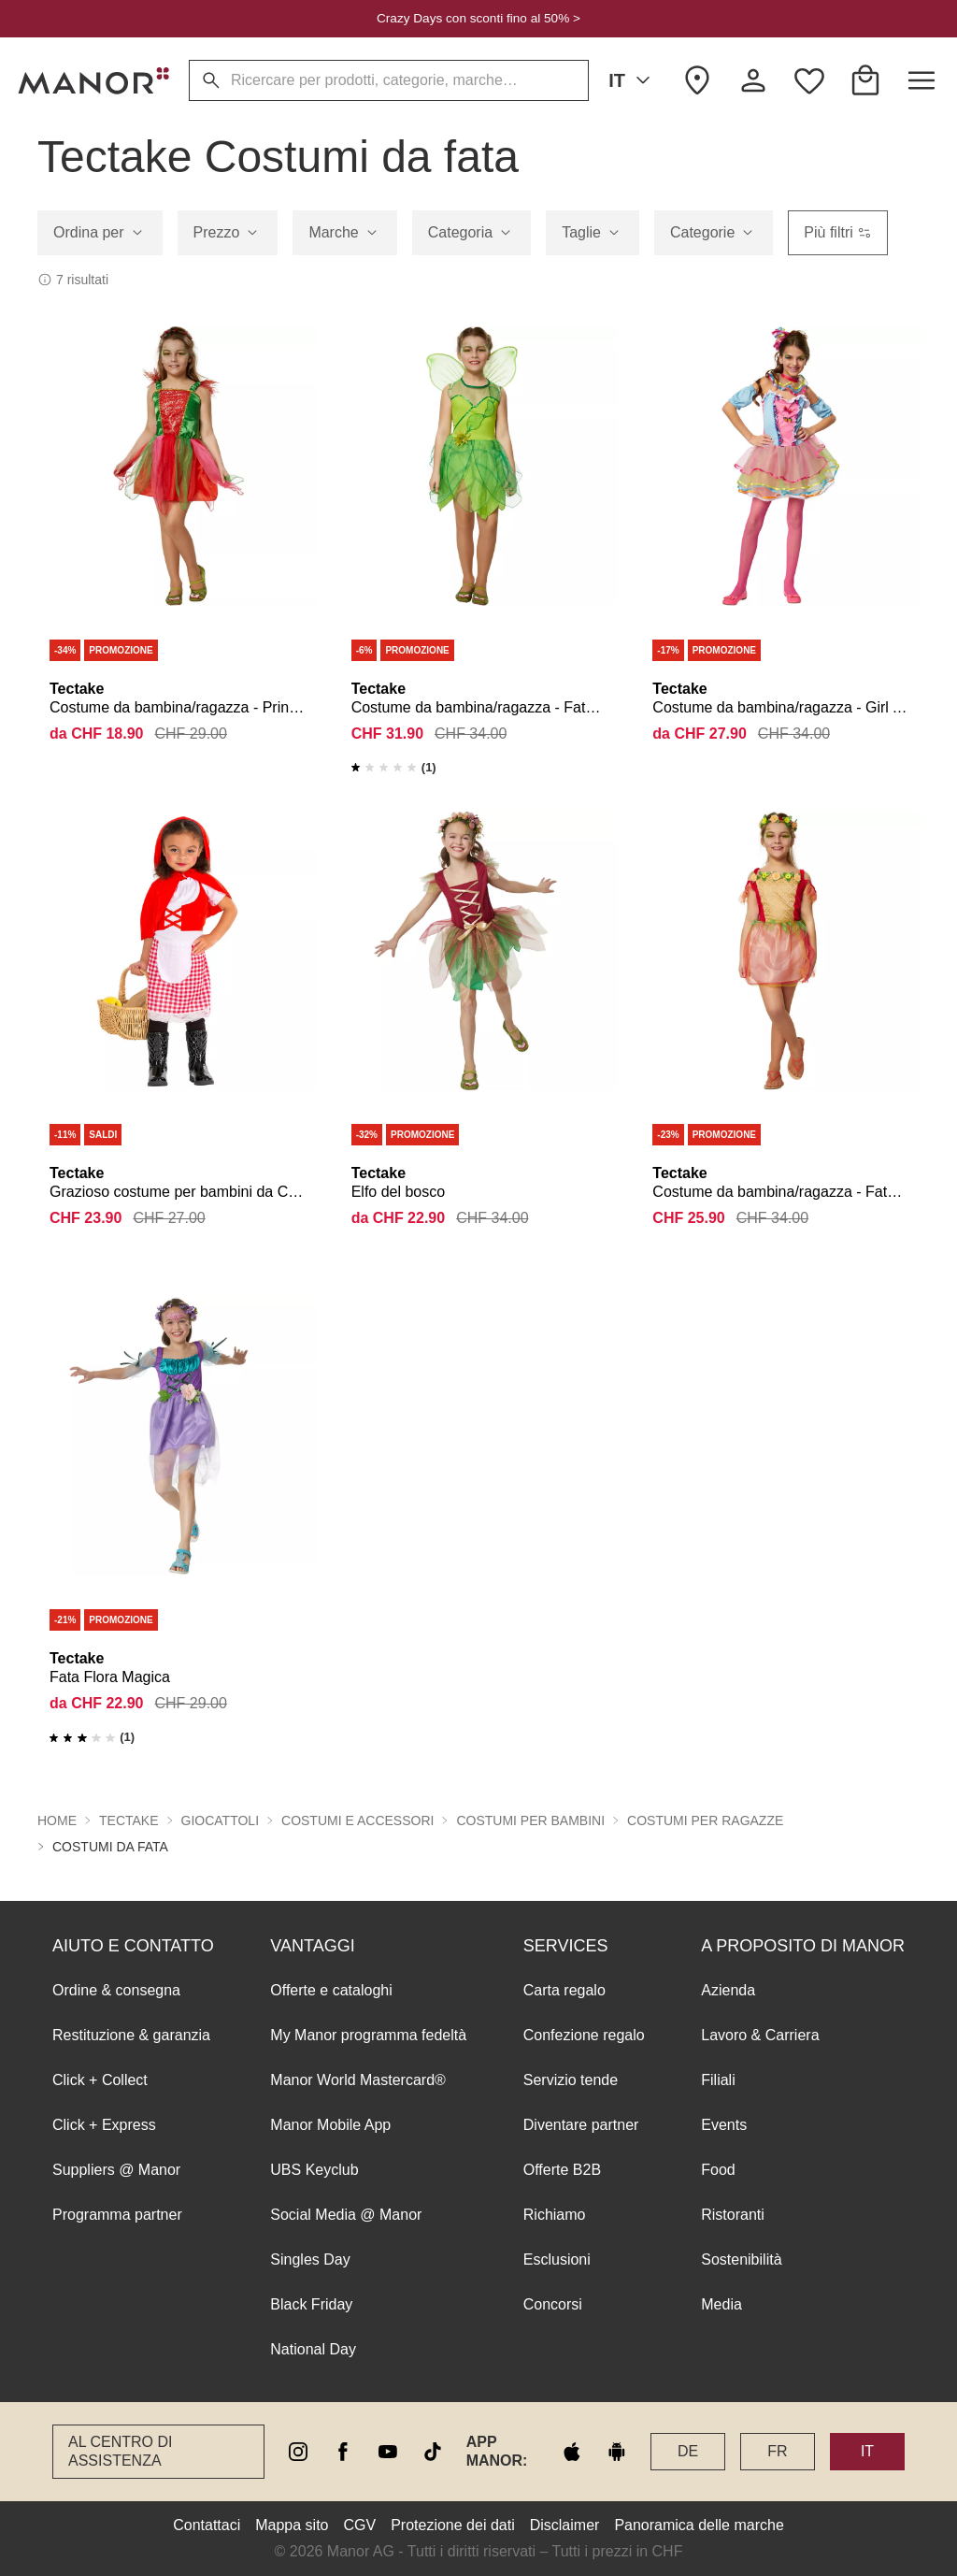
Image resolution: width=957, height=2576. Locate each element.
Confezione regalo (584, 2035)
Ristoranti (732, 2215)
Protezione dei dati (453, 2525)
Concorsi (552, 2304)
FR (777, 2451)
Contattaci (206, 2525)
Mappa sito (291, 2525)
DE (688, 2451)
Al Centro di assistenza (120, 2451)
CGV (360, 2525)
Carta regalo (564, 1990)
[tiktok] (432, 2451)
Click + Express (104, 2125)
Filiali (718, 2080)
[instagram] (298, 2451)
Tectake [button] (129, 1820)
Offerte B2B (562, 2170)
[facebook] (343, 2451)
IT (632, 80)
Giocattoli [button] (220, 1820)
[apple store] (572, 2451)
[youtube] (388, 2451)
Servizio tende (570, 2080)
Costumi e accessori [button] (357, 1820)
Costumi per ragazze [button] (705, 1820)
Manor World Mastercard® (358, 2080)
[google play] (617, 2451)
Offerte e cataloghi (331, 1990)
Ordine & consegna (116, 1990)
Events (724, 2125)
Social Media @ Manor (345, 2215)
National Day (313, 2349)
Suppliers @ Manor (116, 2170)
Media (721, 2304)
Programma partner (117, 2215)
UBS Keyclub (314, 2170)
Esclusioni (557, 2259)
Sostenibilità (741, 2259)
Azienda (728, 1990)
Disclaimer (565, 2525)
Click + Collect (100, 2080)
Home (57, 1820)
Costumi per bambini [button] (530, 1820)
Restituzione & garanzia (131, 2035)
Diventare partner (581, 2125)
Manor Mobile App (330, 2125)
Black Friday (311, 2304)
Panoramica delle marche (698, 2525)
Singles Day (310, 2259)
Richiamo (554, 2215)
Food (718, 2170)
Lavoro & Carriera (760, 2035)
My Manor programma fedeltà (368, 2035)
